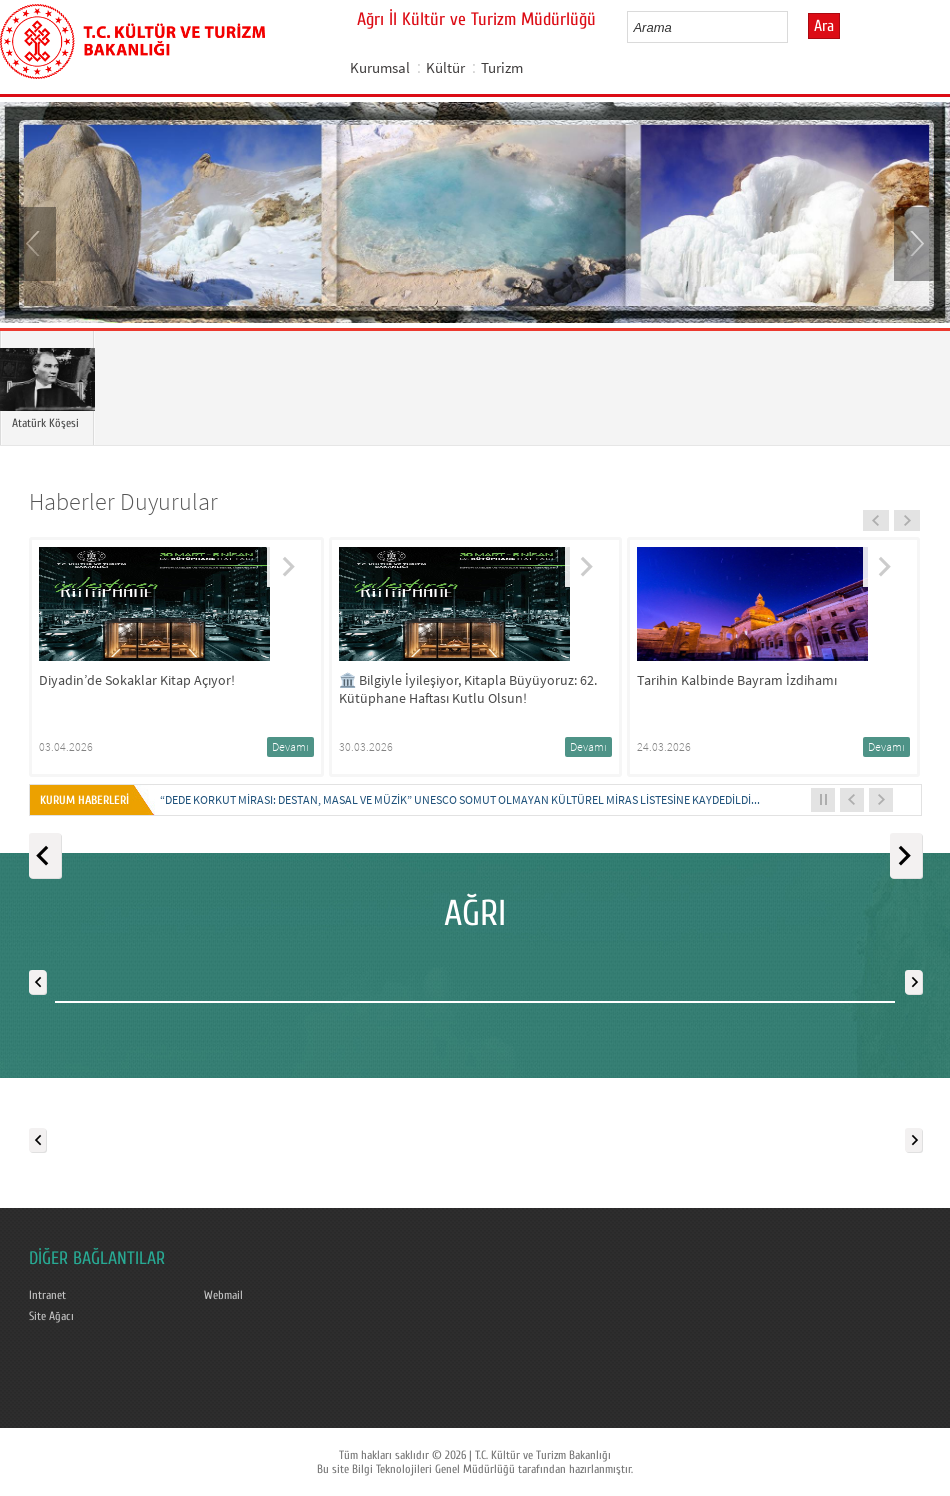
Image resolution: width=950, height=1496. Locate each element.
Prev (35, 242)
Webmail (223, 1295)
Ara (824, 26)
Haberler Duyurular (123, 501)
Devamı (290, 746)
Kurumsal (380, 67)
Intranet (47, 1295)
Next (915, 242)
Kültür (445, 67)
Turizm (502, 67)
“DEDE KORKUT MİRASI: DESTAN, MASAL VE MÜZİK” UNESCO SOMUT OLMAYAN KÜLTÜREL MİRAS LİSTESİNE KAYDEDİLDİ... (460, 799)
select (793, 27)
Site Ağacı (51, 1316)
